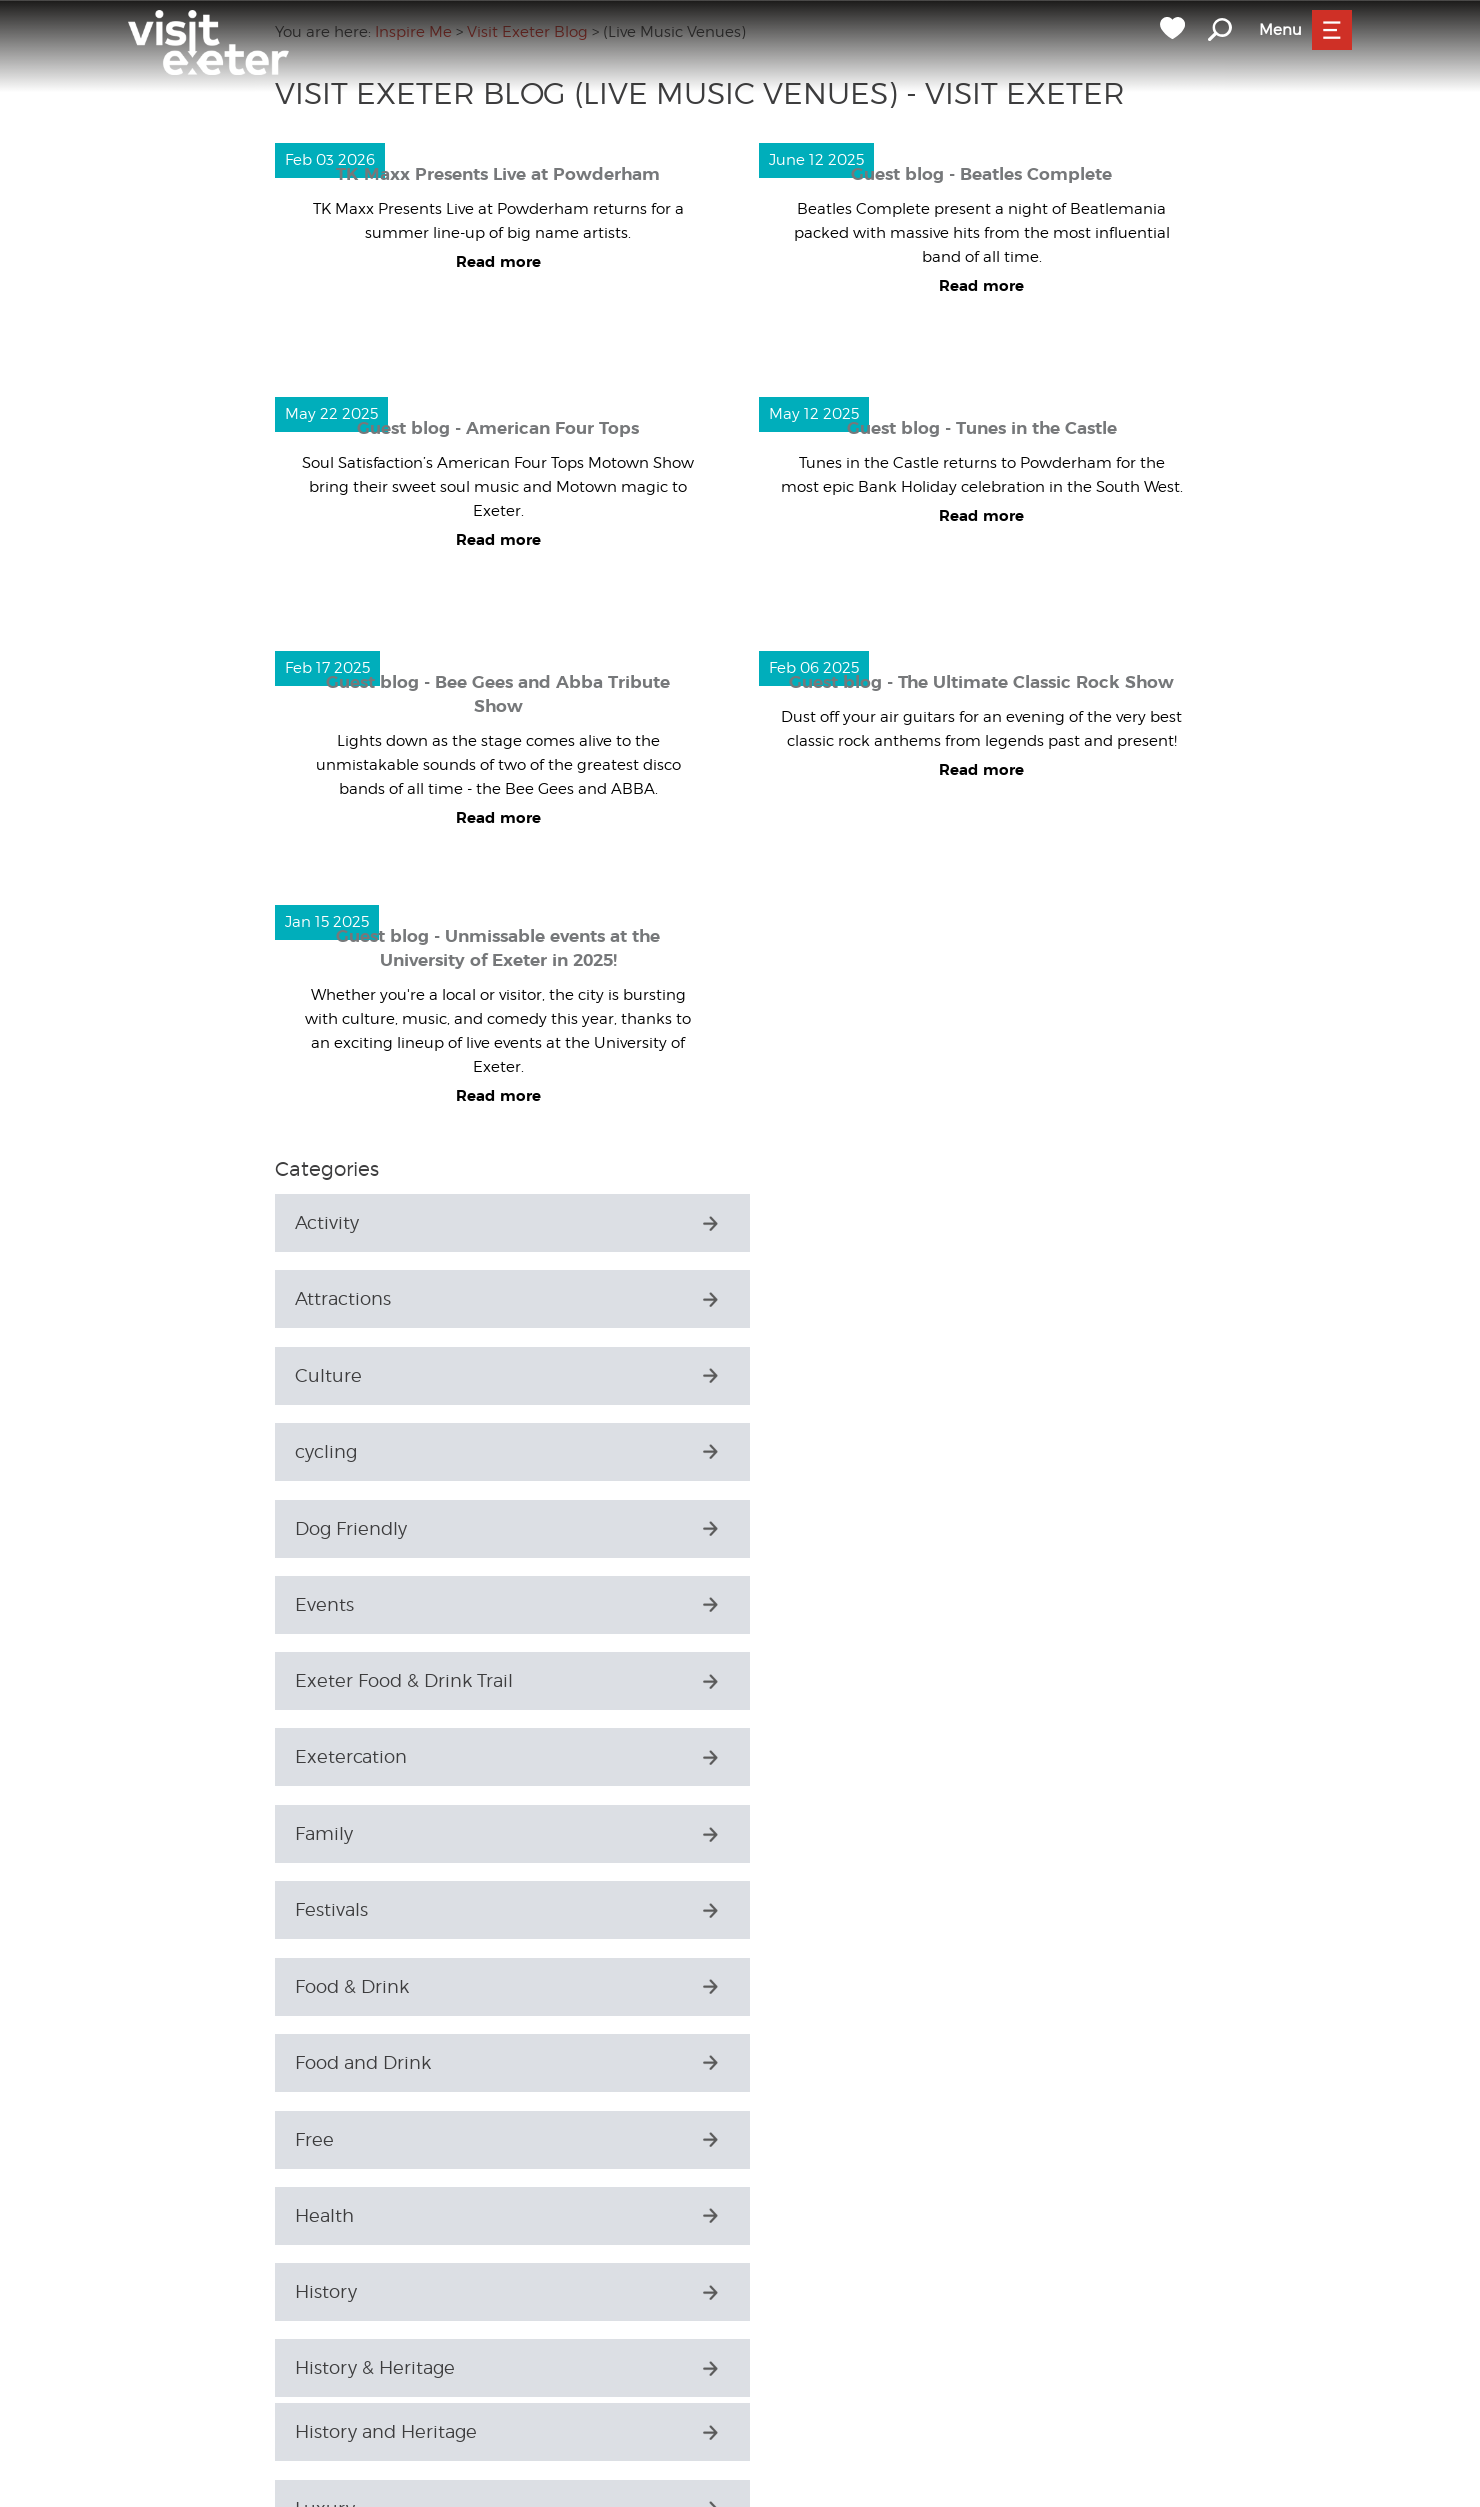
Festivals (805, 1528)
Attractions (817, 1222)
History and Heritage (386, 1835)
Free (314, 1682)
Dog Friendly (351, 1375)
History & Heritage (849, 1758)
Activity (327, 1222)
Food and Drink (837, 1605)
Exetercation (825, 1452)
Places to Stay (355, 2141)
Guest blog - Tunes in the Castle (982, 428)
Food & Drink (352, 1605)
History (326, 1758)
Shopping (338, 2294)
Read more (498, 262)
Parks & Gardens (366, 2065)
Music (321, 1988)
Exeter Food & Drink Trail (404, 1452)
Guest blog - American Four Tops (498, 428)
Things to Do (350, 2448)
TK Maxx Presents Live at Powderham (498, 174)
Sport (319, 2371)
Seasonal (334, 2218)
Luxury (325, 1911)
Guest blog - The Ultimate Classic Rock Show (981, 682)
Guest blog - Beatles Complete (981, 174)
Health (798, 1682)
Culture (328, 1299)
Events (798, 1375)
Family (324, 1528)
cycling (800, 1299)
